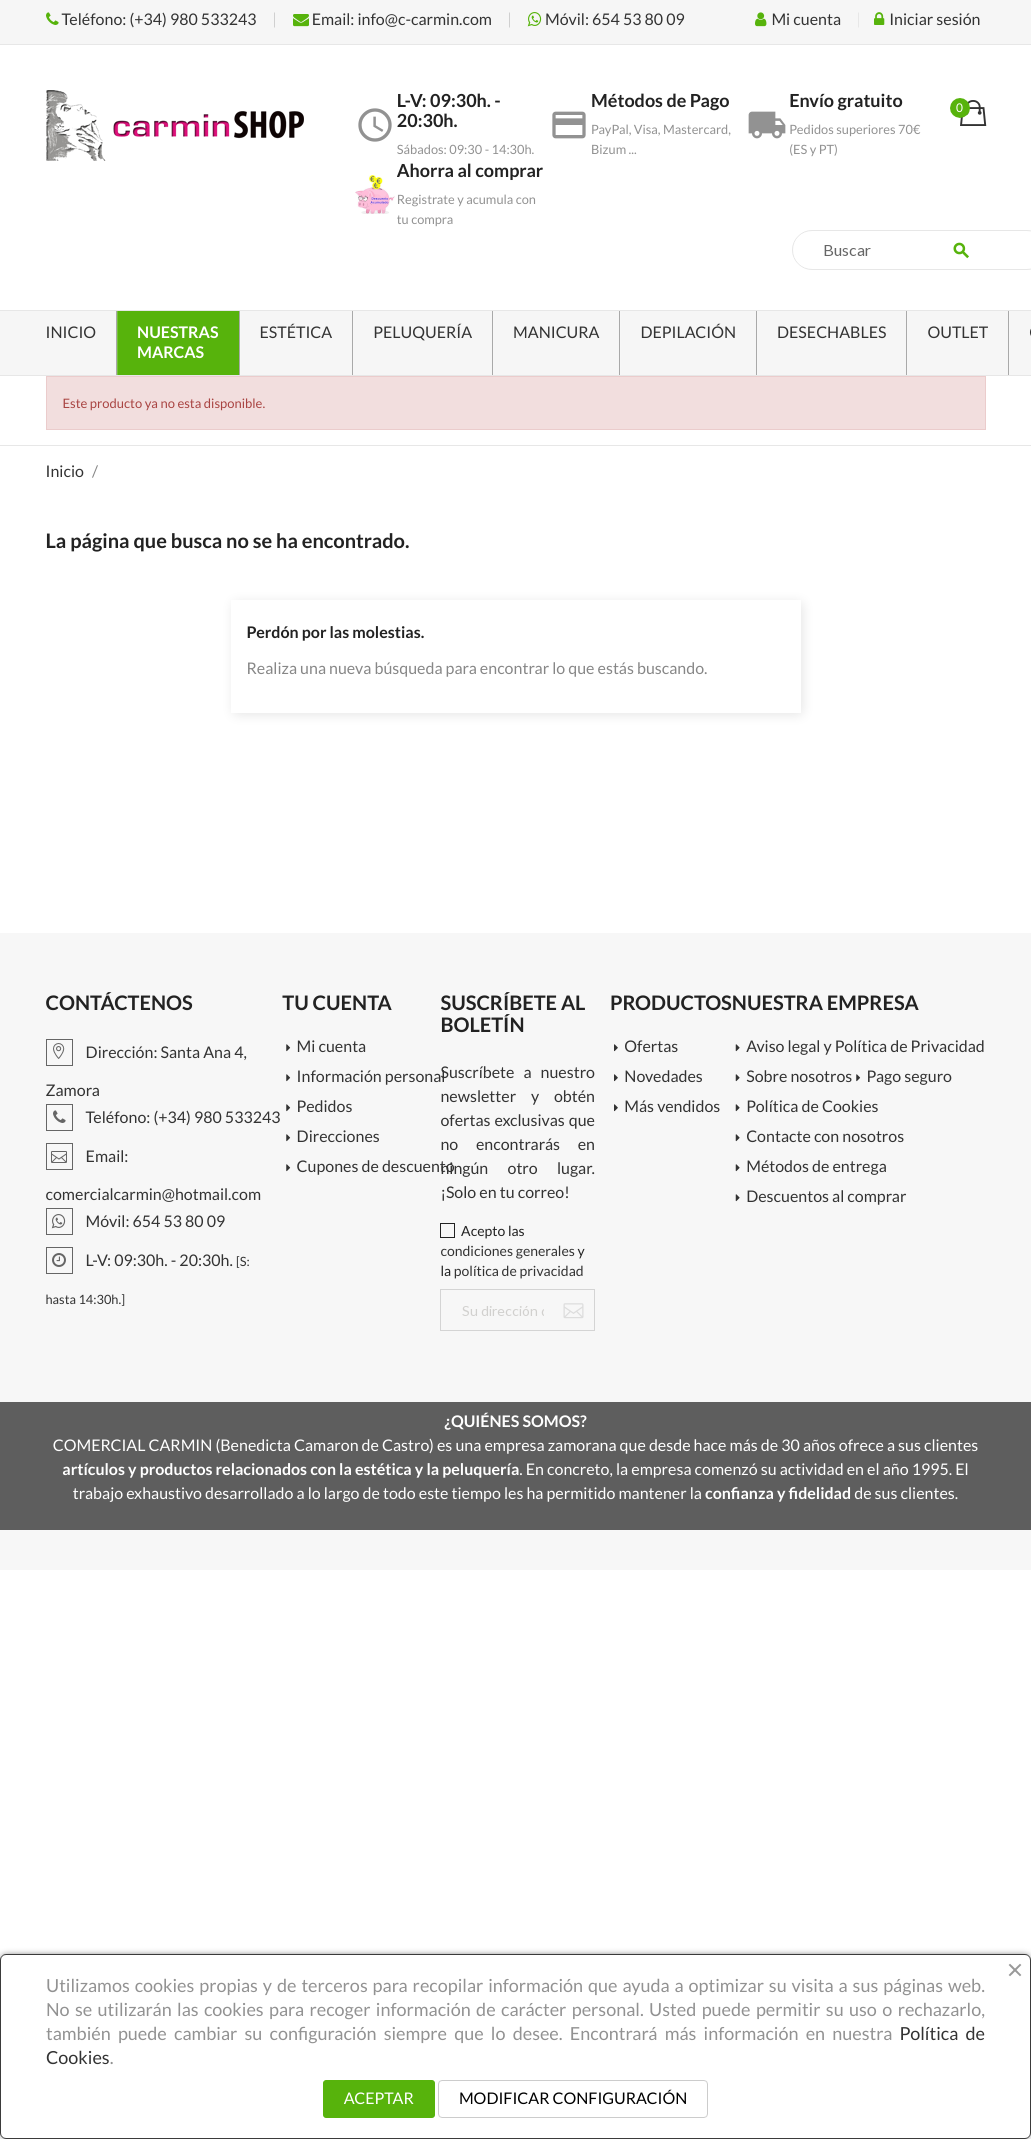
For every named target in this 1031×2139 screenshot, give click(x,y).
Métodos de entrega (816, 1167)
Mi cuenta (332, 1047)
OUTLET (957, 332)
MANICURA (556, 332)
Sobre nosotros (799, 1077)
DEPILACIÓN (688, 332)
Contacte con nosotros (825, 1137)
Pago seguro (909, 1077)
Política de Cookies (812, 1107)
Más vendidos (672, 1107)
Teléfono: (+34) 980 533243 (151, 19)
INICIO (71, 332)
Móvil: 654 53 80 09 (606, 19)
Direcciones (338, 1137)
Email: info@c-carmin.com (392, 19)
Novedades (663, 1077)
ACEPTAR (379, 2098)
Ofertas (651, 1047)
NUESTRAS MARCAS (177, 342)
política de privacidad (519, 1270)
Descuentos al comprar (826, 1197)
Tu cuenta (337, 1003)
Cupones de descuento (369, 1167)
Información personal (369, 1077)
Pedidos (325, 1107)
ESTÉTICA (296, 332)
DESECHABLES (831, 332)
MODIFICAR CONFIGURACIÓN (573, 2098)
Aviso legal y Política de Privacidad (858, 1047)
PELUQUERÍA (422, 332)
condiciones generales (507, 1250)
